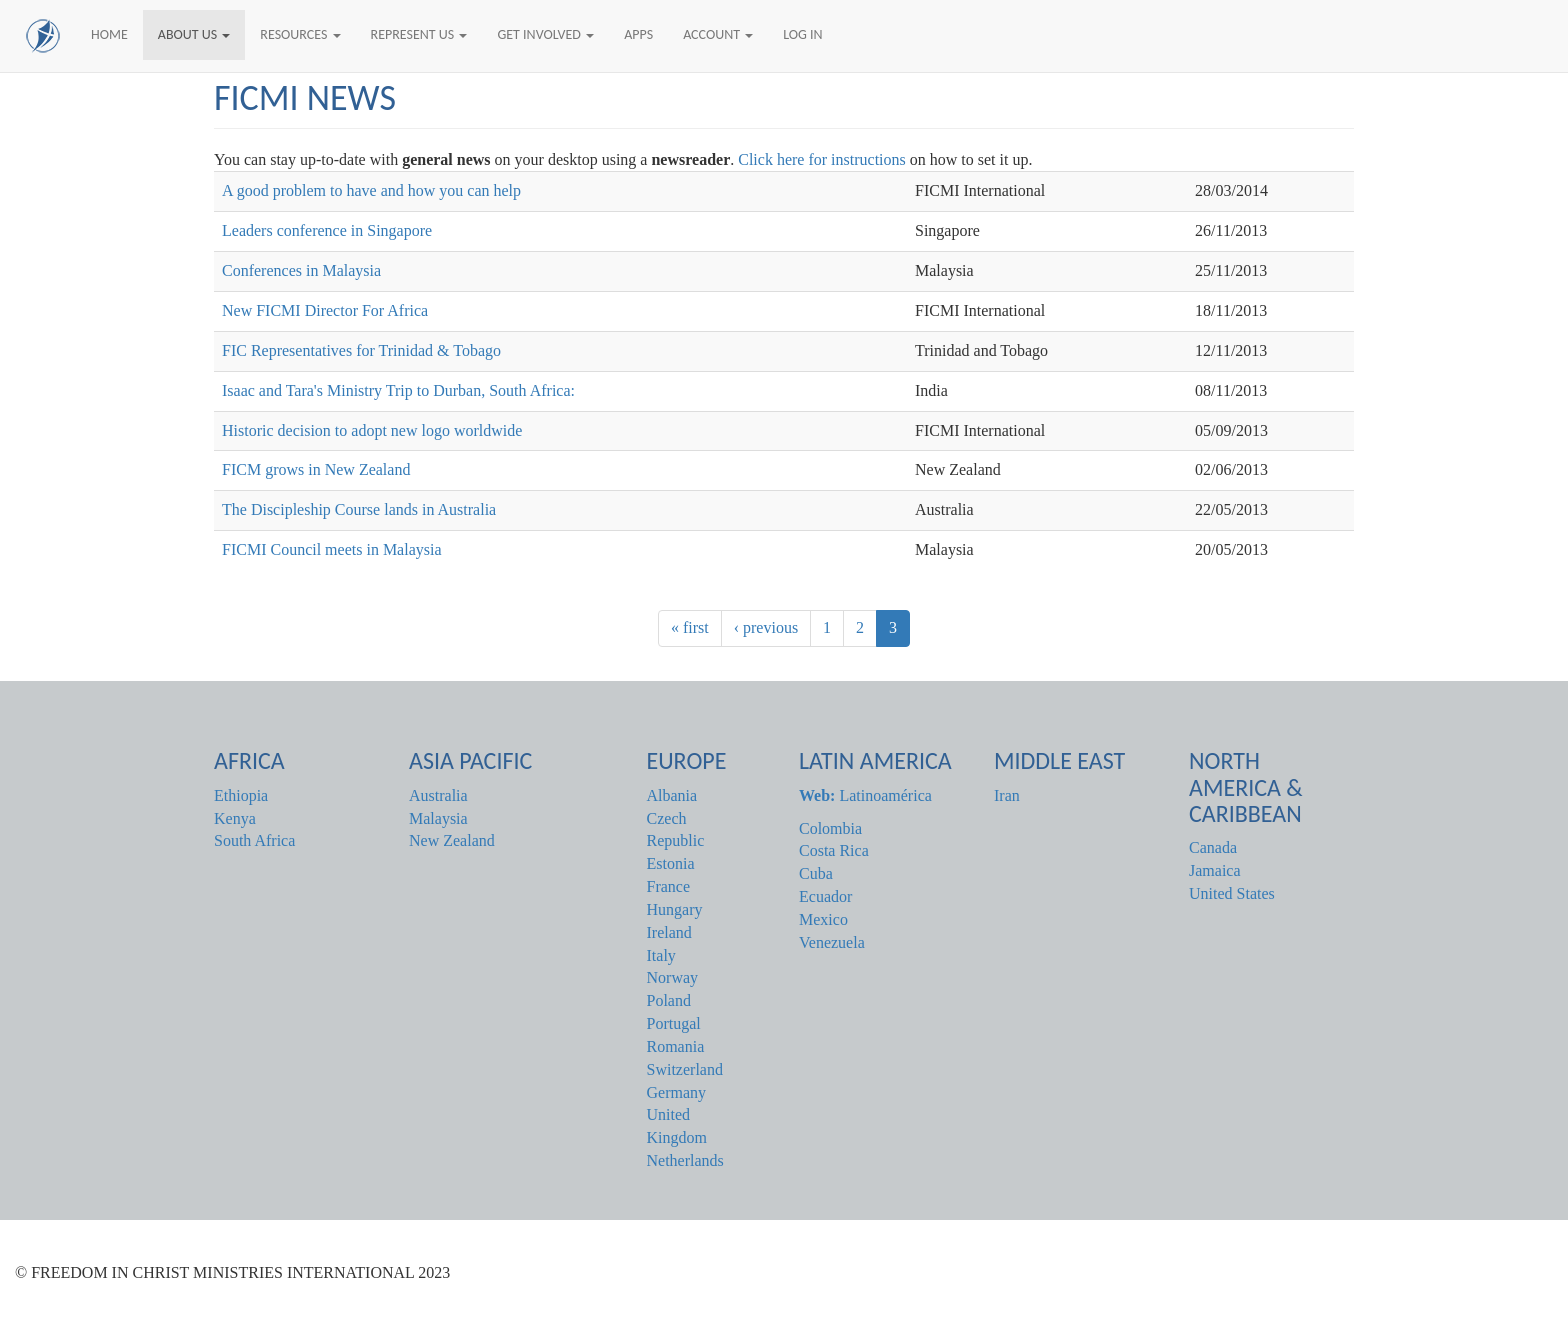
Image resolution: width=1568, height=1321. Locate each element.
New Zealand (452, 840)
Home (109, 34)
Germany (677, 1092)
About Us (194, 34)
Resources (300, 34)
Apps (638, 34)
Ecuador (825, 896)
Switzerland (685, 1069)
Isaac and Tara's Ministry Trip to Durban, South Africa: (398, 390)
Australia (438, 795)
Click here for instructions (824, 159)
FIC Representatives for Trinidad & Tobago (361, 350)
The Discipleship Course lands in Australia (359, 509)
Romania (676, 1046)
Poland (669, 1000)
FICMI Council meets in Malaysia (332, 549)
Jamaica (1215, 870)
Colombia (830, 828)
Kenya (235, 818)
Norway (673, 977)
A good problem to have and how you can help (371, 190)
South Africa (254, 840)
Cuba (816, 873)
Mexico (823, 919)
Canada (1213, 847)
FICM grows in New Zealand (316, 469)
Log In (802, 34)
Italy (661, 955)
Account (718, 34)
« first (690, 627)
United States (1232, 893)
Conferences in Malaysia (301, 270)
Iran (1007, 795)
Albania (672, 795)
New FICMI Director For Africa (325, 310)
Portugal (674, 1023)
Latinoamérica (865, 795)
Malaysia (438, 818)
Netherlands (685, 1160)
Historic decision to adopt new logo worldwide (372, 430)
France (669, 886)
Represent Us (419, 34)
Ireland (669, 932)
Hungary (675, 909)
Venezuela (832, 942)
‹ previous (766, 627)
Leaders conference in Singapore (327, 230)
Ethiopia (241, 795)
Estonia (671, 863)
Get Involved (545, 34)
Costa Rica (834, 850)
